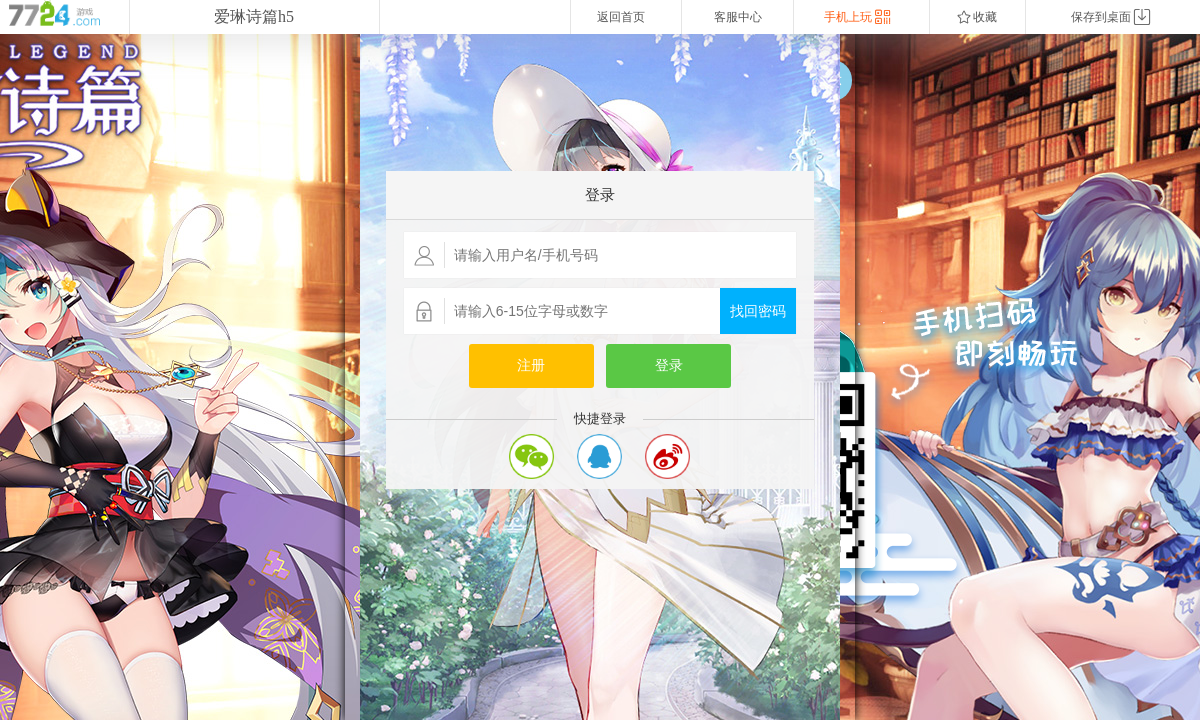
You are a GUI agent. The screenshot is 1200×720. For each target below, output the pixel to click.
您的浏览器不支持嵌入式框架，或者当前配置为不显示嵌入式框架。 (600, 377)
